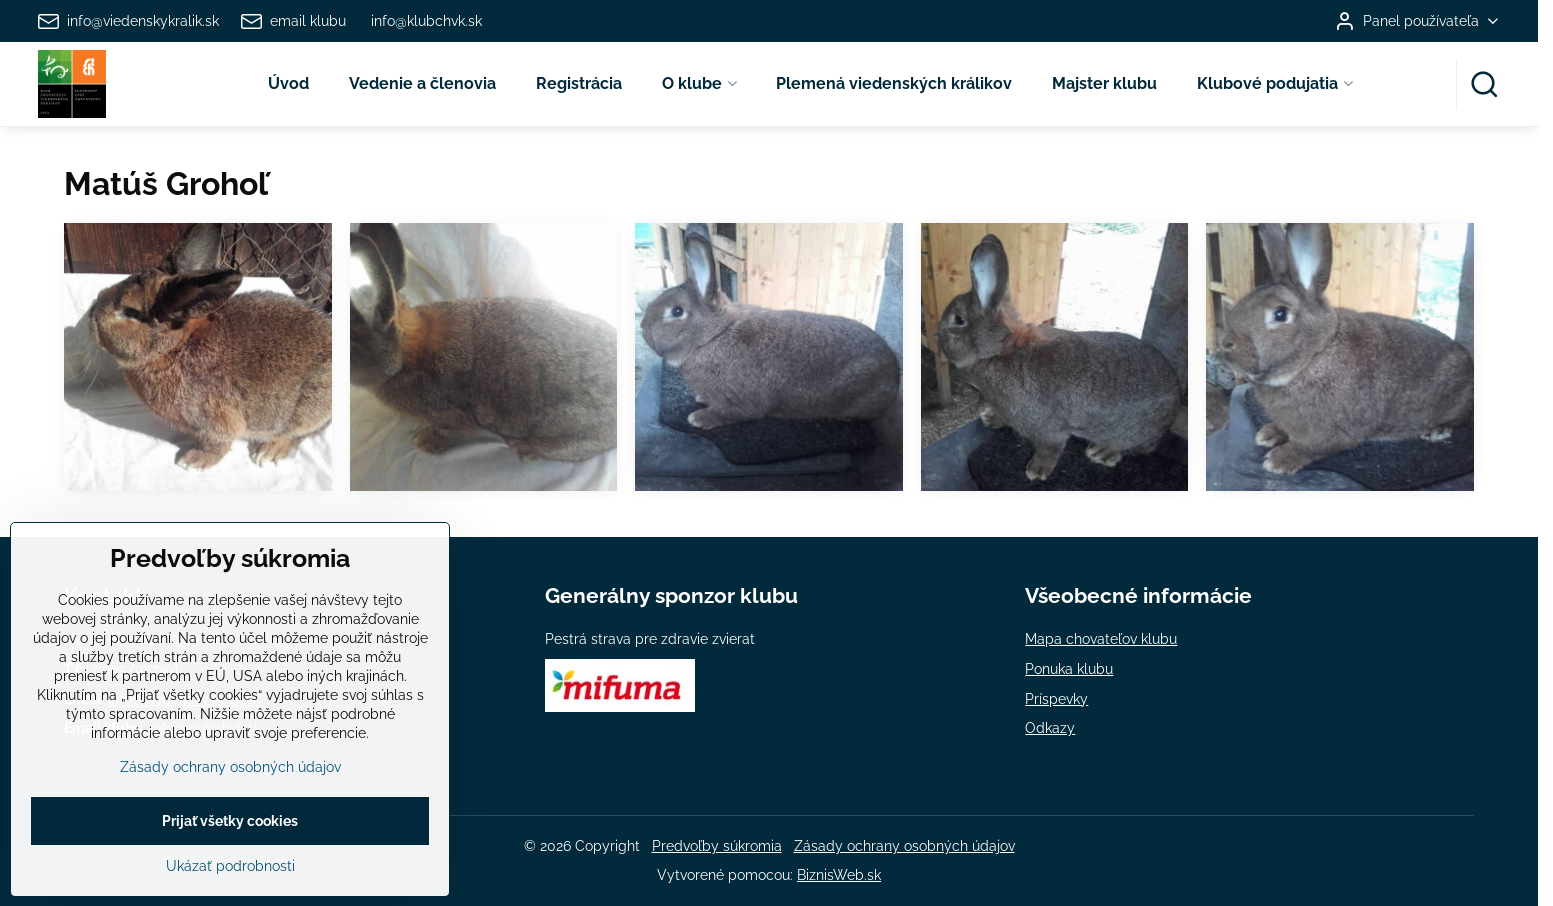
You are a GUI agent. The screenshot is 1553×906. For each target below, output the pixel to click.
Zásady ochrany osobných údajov (904, 846)
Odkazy (1050, 728)
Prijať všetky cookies (230, 873)
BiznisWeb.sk (839, 875)
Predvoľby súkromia (717, 846)
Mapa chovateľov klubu (1101, 639)
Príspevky (1056, 699)
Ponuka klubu (1069, 669)
